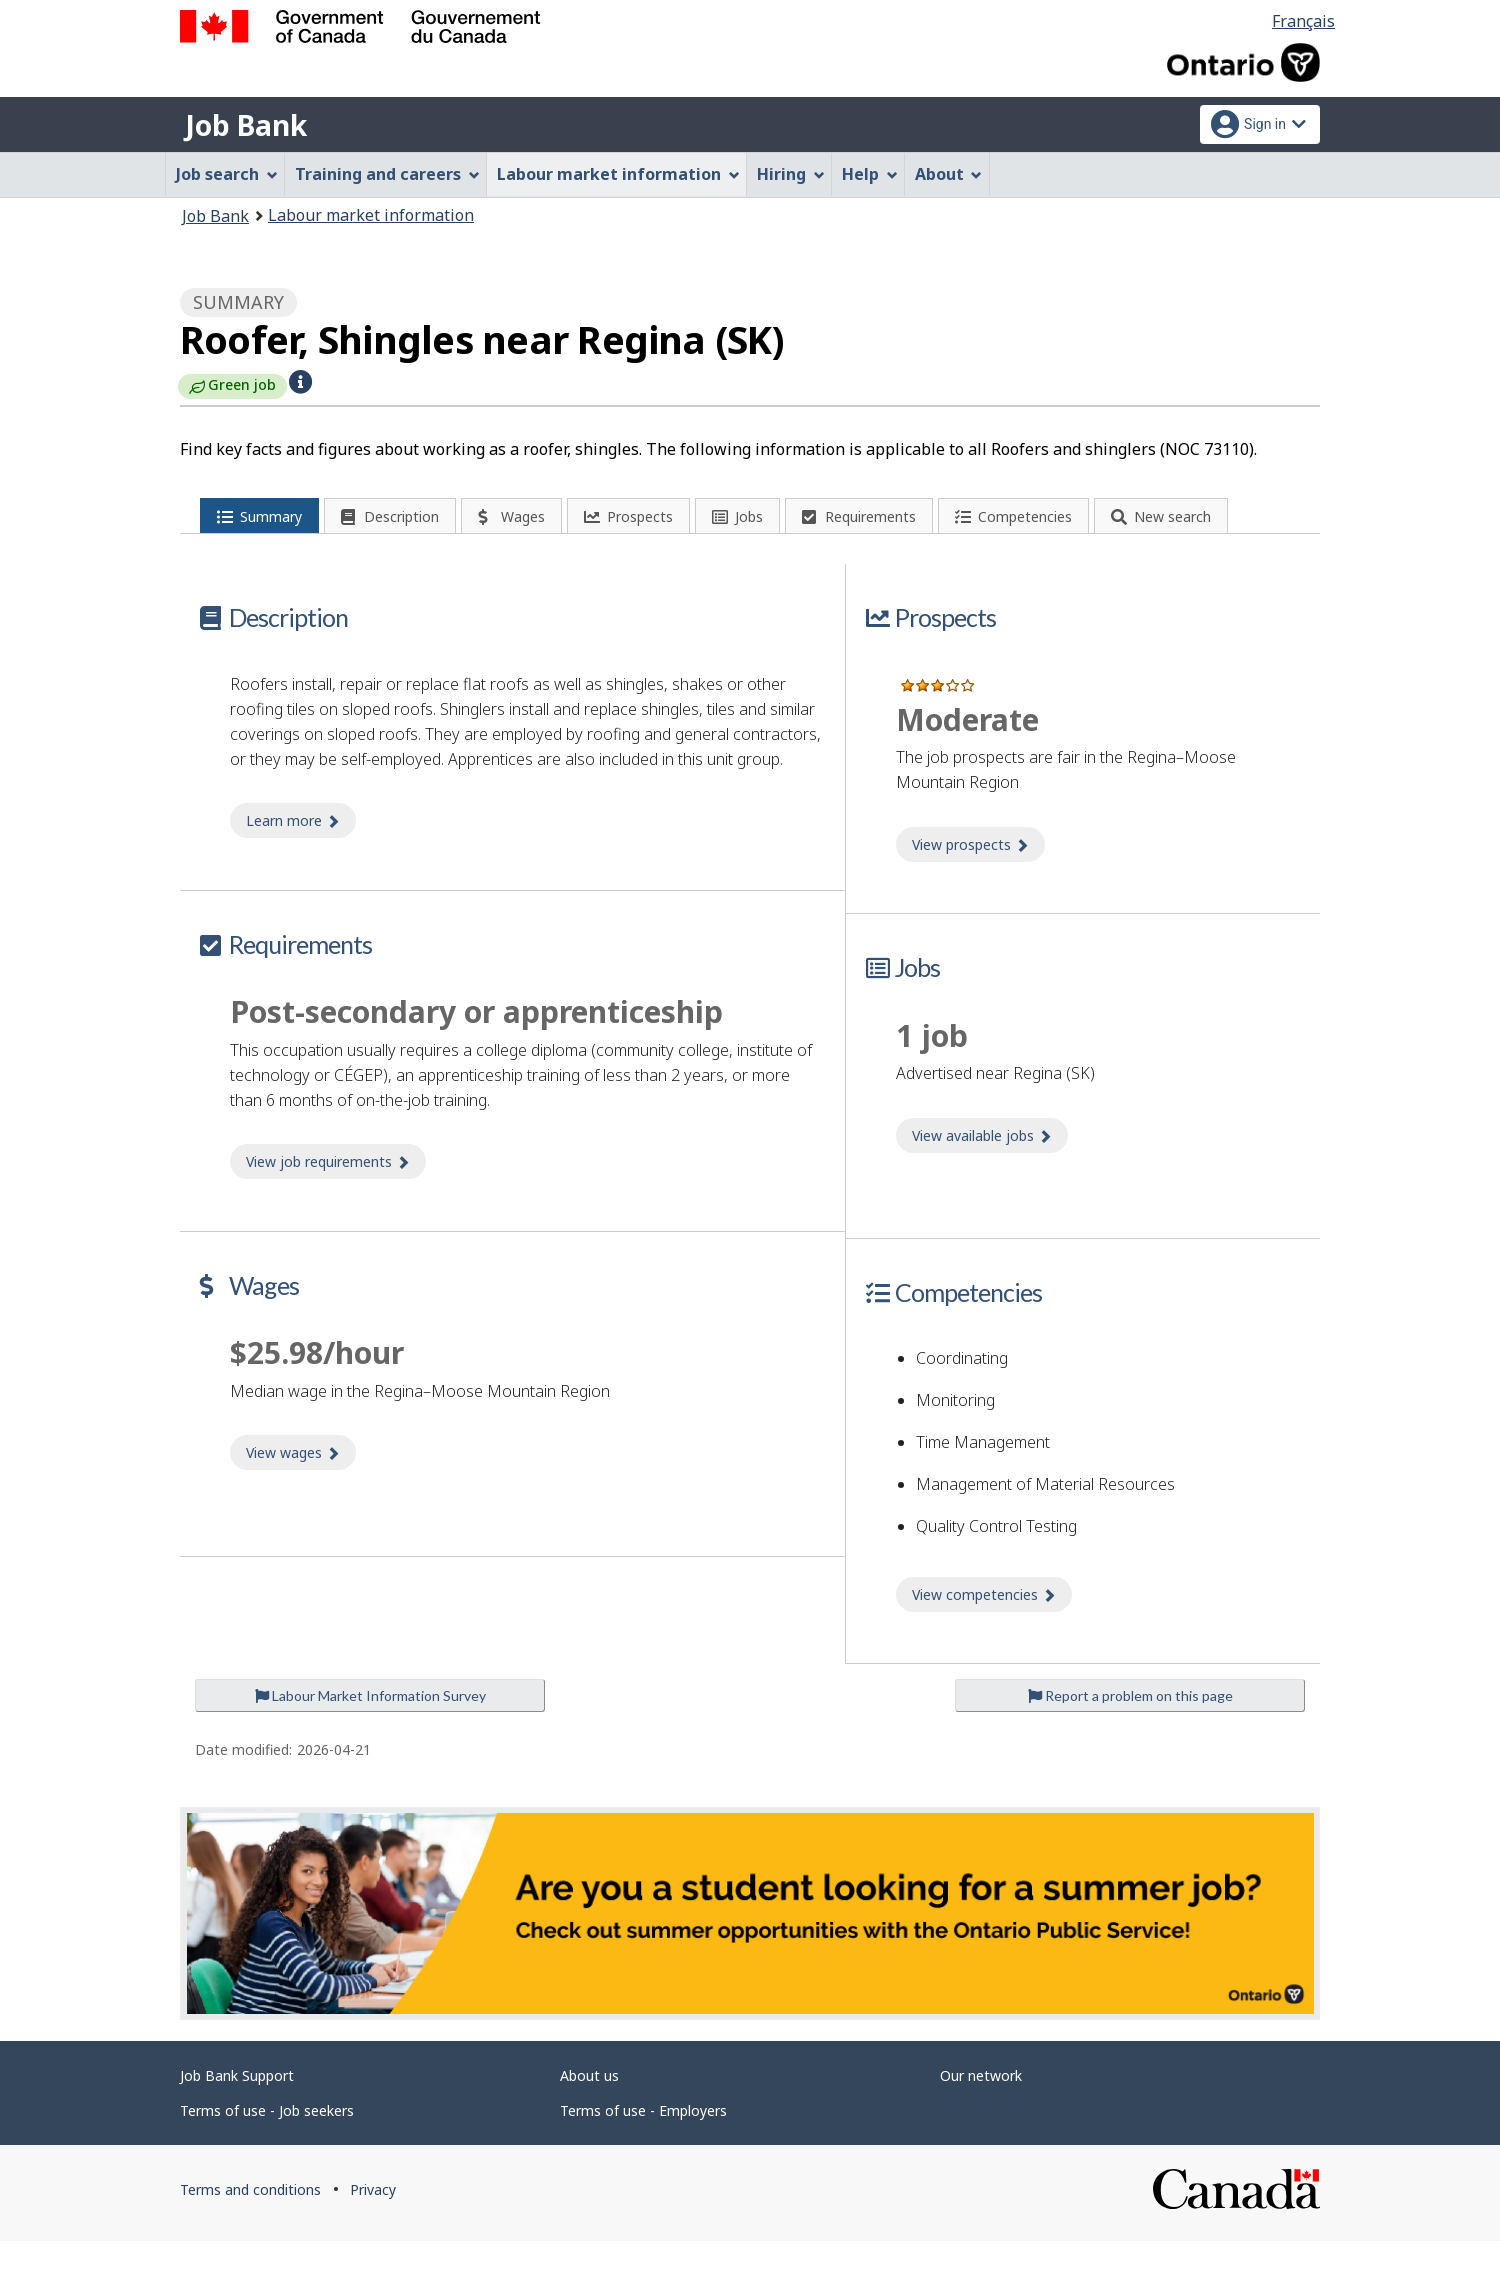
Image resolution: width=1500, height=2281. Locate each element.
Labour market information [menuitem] (618, 174)
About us (589, 2115)
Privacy (373, 2229)
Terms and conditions (250, 2229)
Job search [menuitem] (227, 174)
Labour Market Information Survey (370, 1735)
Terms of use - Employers (643, 2150)
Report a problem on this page (1130, 1735)
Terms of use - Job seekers (267, 2150)
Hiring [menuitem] (791, 174)
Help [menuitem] (870, 174)
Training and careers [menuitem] (387, 174)
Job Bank (246, 125)
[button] (300, 380)
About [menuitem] (949, 174)
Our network (981, 2115)
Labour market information (371, 215)
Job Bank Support (237, 2115)
